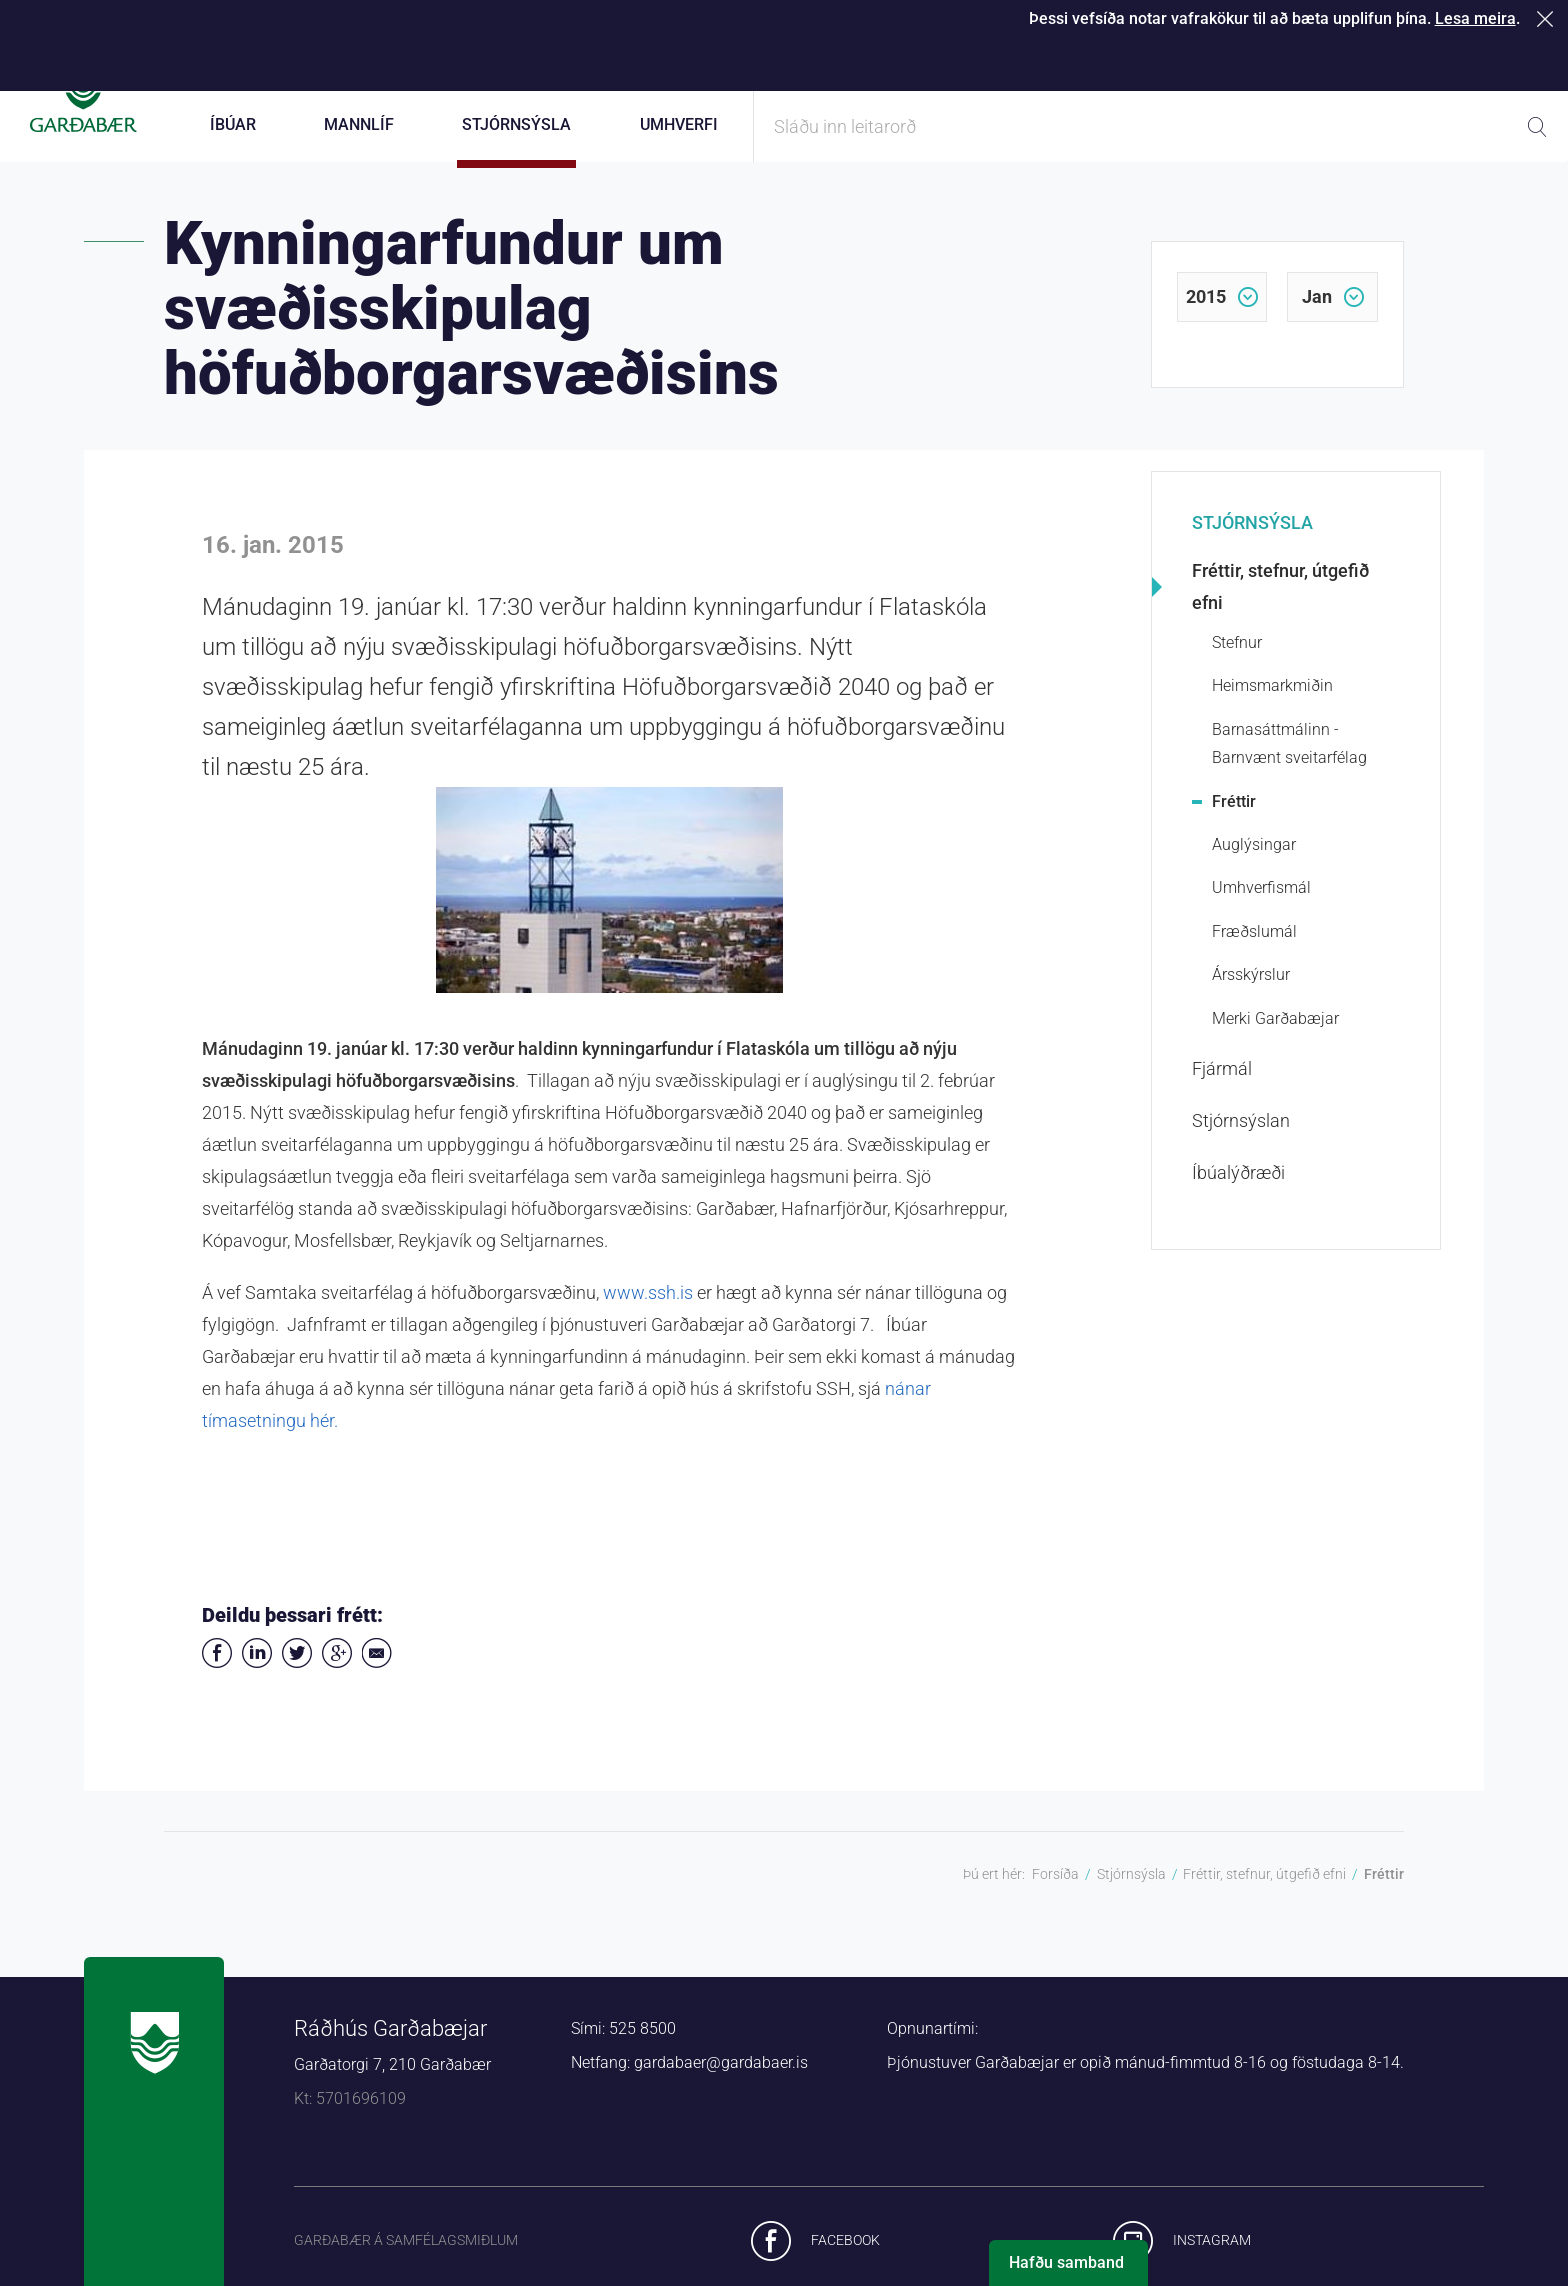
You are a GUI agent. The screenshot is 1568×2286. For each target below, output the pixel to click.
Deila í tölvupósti (377, 1678)
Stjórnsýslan (1241, 1145)
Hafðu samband (1066, 2262)
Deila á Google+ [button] (337, 1678)
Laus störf (1372, 60)
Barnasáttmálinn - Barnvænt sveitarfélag (1289, 767)
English (1514, 60)
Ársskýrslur (1251, 999)
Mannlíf (359, 124)
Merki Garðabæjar (1275, 1042)
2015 (1206, 321)
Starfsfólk (1222, 60)
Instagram (1212, 2264)
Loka (1548, 18)
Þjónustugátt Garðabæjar (876, 60)
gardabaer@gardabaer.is (721, 2087)
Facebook (845, 2264)
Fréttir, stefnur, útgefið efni (1280, 611)
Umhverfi (679, 124)
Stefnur (1237, 667)
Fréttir (1234, 825)
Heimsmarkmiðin (1272, 710)
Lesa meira (1475, 18)
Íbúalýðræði (1238, 1197)
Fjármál (1222, 1093)
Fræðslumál (1254, 956)
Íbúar (233, 124)
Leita (1537, 127)
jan (1317, 321)
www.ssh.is (648, 1317)
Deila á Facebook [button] (217, 1678)
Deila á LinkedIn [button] (257, 1678)
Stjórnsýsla (1252, 547)
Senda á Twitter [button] (297, 1678)
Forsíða (1055, 1899)
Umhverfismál (1261, 912)
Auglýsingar (1254, 869)
